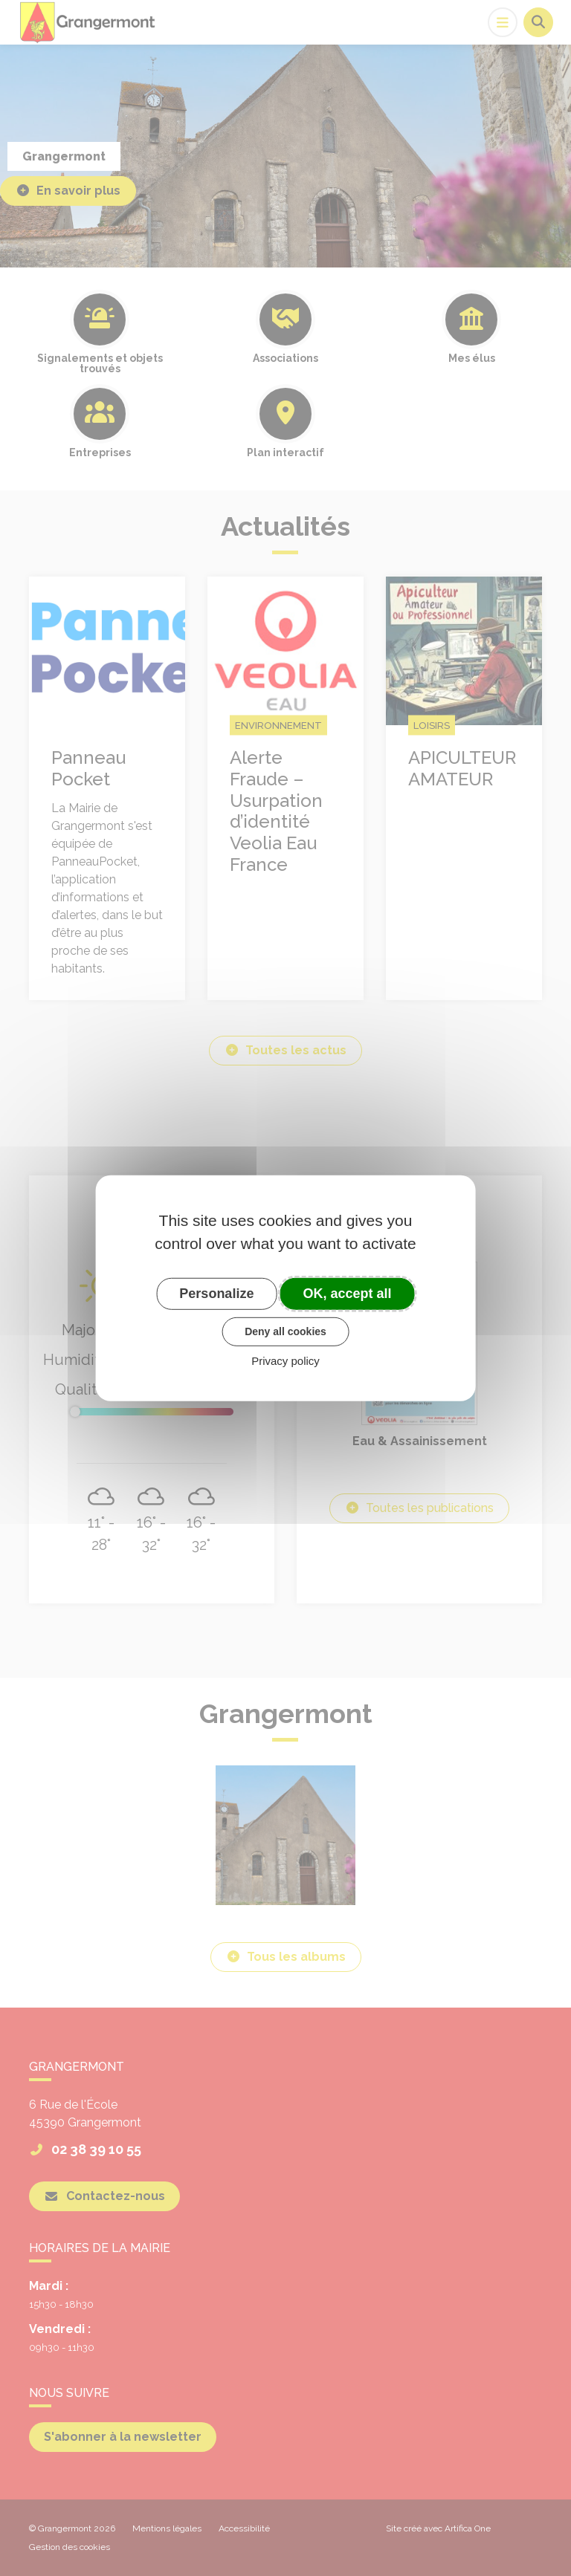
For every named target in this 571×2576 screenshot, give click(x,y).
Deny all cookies (285, 1331)
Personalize (216, 1292)
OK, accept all (347, 1292)
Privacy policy (285, 1360)
